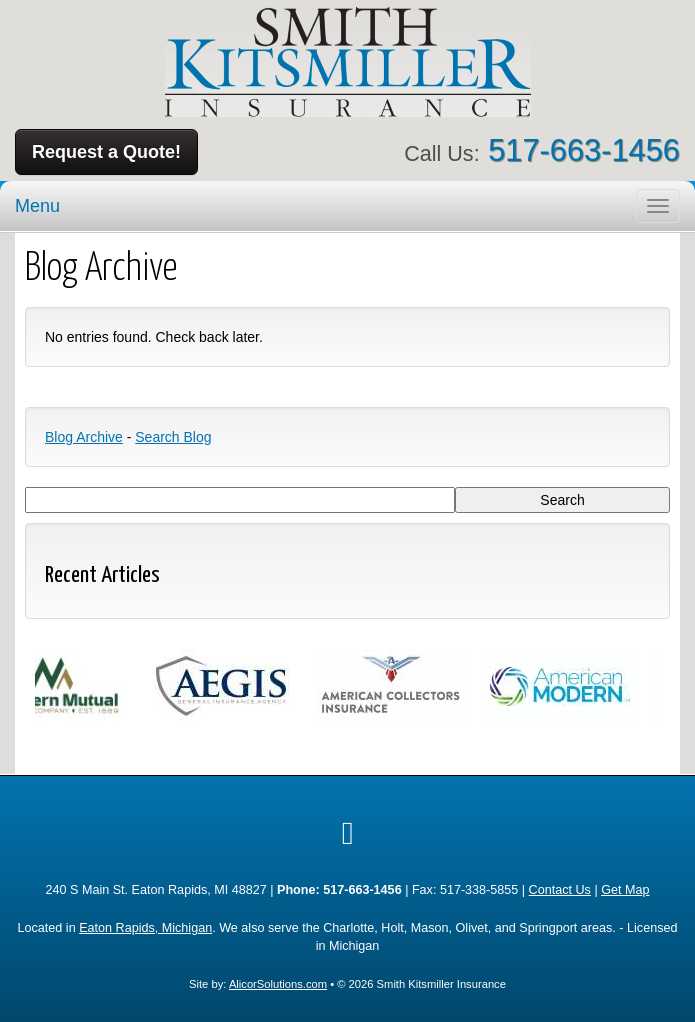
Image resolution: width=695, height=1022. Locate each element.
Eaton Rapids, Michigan (145, 928)
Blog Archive (84, 437)
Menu (37, 206)
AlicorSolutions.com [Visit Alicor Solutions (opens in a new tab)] (278, 984)
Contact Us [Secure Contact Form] (560, 890)
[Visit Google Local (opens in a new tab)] (348, 833)
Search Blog (173, 437)
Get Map (625, 890)
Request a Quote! (106, 152)
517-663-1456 (584, 150)
